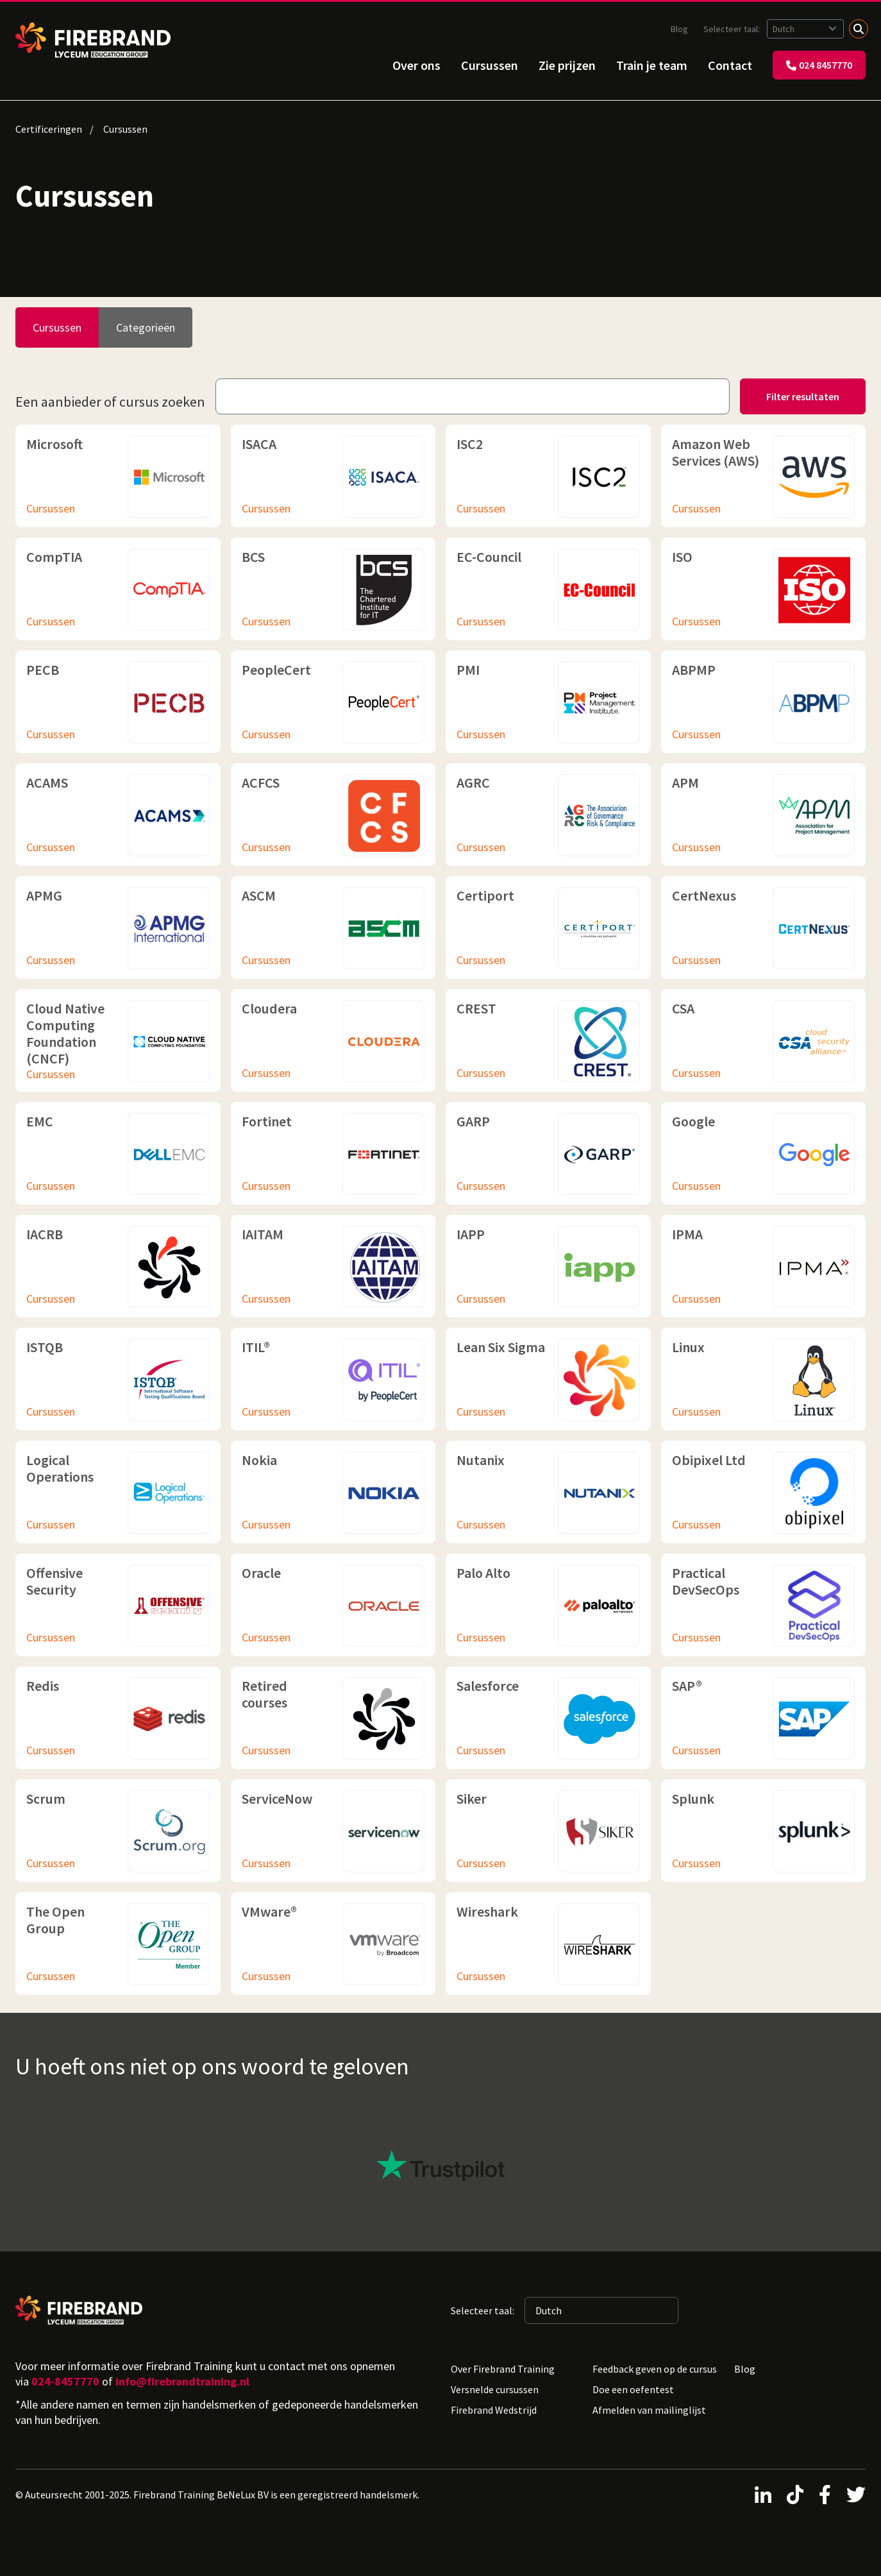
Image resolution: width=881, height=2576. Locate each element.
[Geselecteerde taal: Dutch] (805, 28)
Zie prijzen (567, 65)
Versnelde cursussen (495, 2389)
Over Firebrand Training (503, 2368)
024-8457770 (65, 2381)
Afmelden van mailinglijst (649, 2409)
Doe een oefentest (633, 2389)
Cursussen (489, 65)
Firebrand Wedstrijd (494, 2409)
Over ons (416, 65)
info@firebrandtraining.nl (182, 2381)
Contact (730, 65)
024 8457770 (819, 64)
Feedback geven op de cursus (654, 2368)
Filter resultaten (802, 396)
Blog (679, 29)
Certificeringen (48, 129)
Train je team (651, 65)
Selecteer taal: (732, 29)
